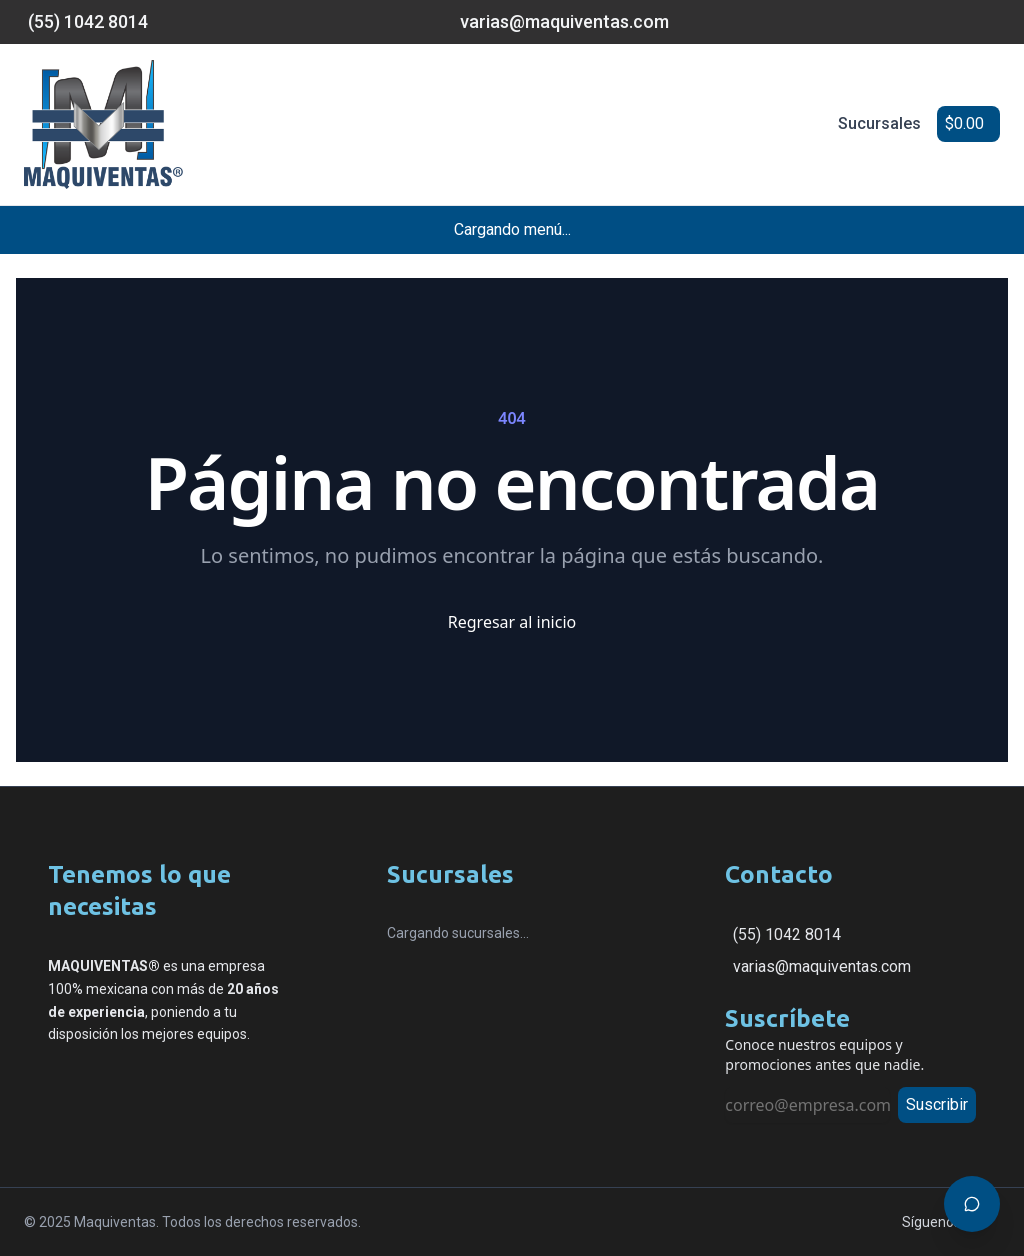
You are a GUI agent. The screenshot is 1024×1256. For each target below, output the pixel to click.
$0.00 (964, 123)
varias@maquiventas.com (822, 966)
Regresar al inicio (512, 622)
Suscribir (937, 1104)
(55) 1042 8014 (787, 934)
